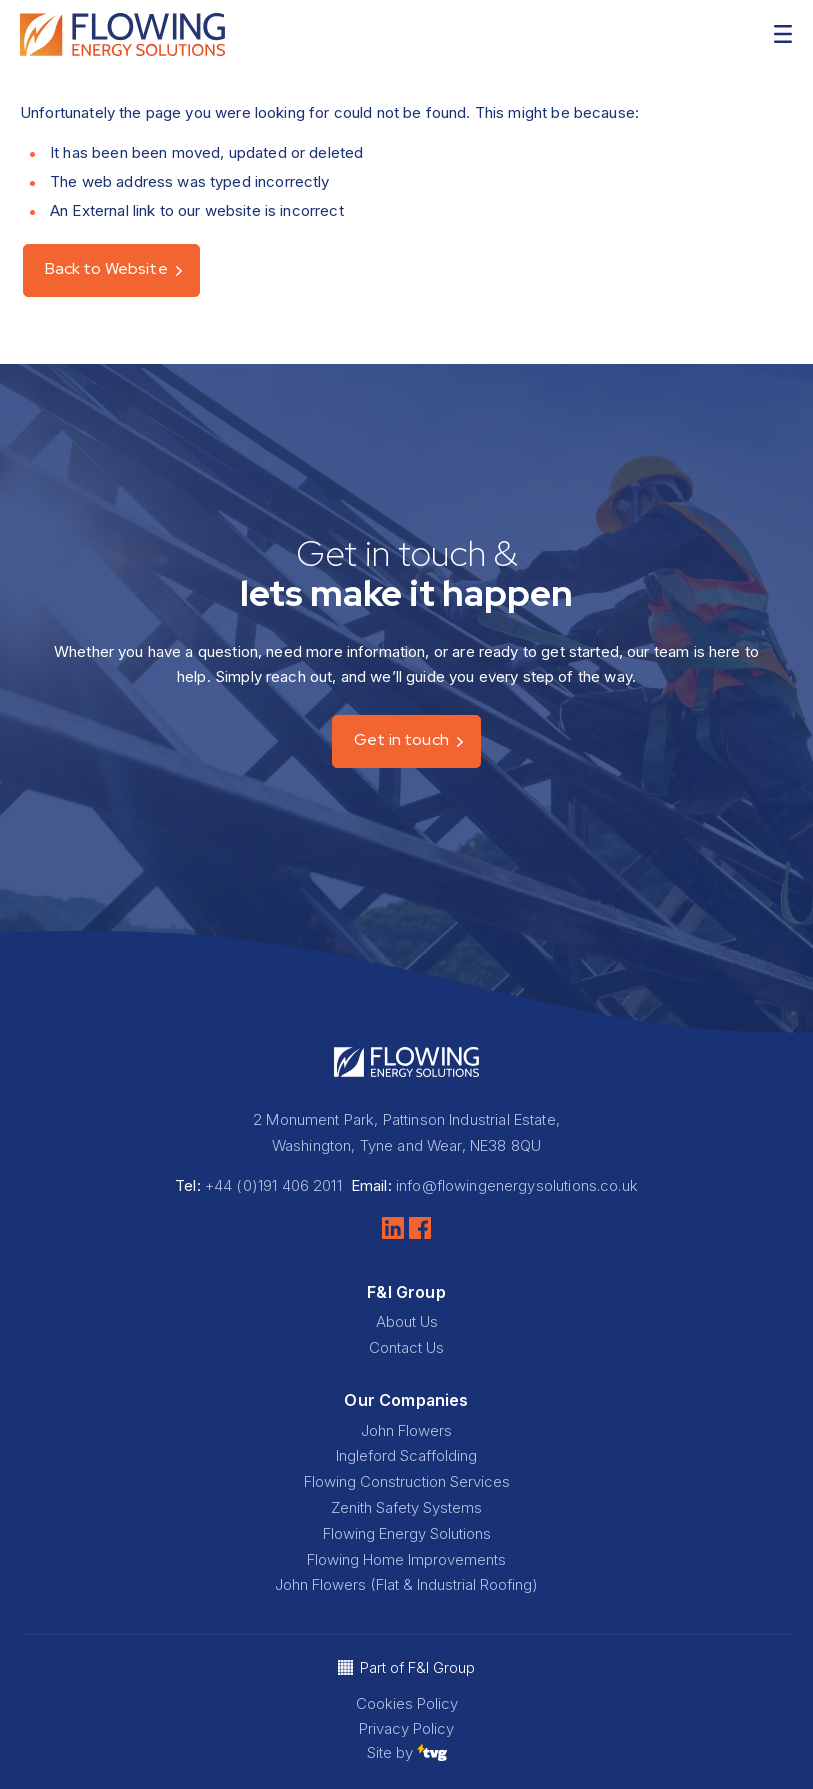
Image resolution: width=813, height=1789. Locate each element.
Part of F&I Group (417, 1667)
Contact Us (406, 1347)
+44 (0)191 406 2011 (273, 1185)
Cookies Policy (407, 1703)
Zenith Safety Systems (406, 1507)
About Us (407, 1321)
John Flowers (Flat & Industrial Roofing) (406, 1584)
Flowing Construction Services (407, 1481)
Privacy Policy (406, 1728)
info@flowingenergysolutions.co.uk (517, 1185)
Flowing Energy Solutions (407, 1533)
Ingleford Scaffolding (406, 1455)
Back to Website (106, 268)
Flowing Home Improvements (406, 1559)
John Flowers (406, 1430)
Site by (407, 1752)
